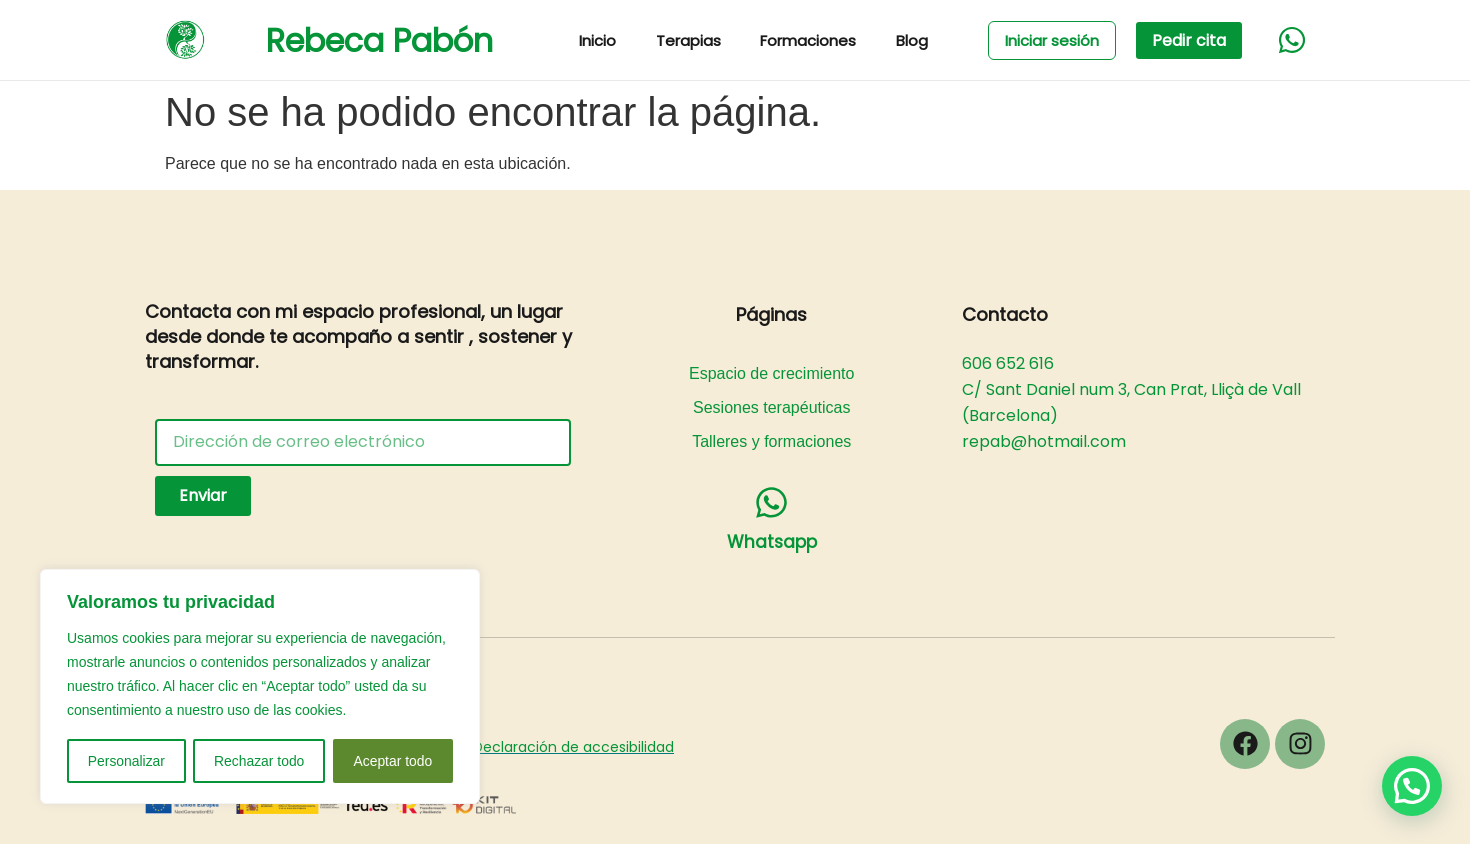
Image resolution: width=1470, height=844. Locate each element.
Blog (914, 40)
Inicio (598, 40)
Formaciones (810, 40)
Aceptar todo (392, 761)
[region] (260, 687)
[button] (1412, 786)
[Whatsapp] (771, 502)
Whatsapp (772, 542)
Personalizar (126, 761)
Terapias (689, 40)
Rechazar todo (259, 761)
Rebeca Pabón (379, 40)
